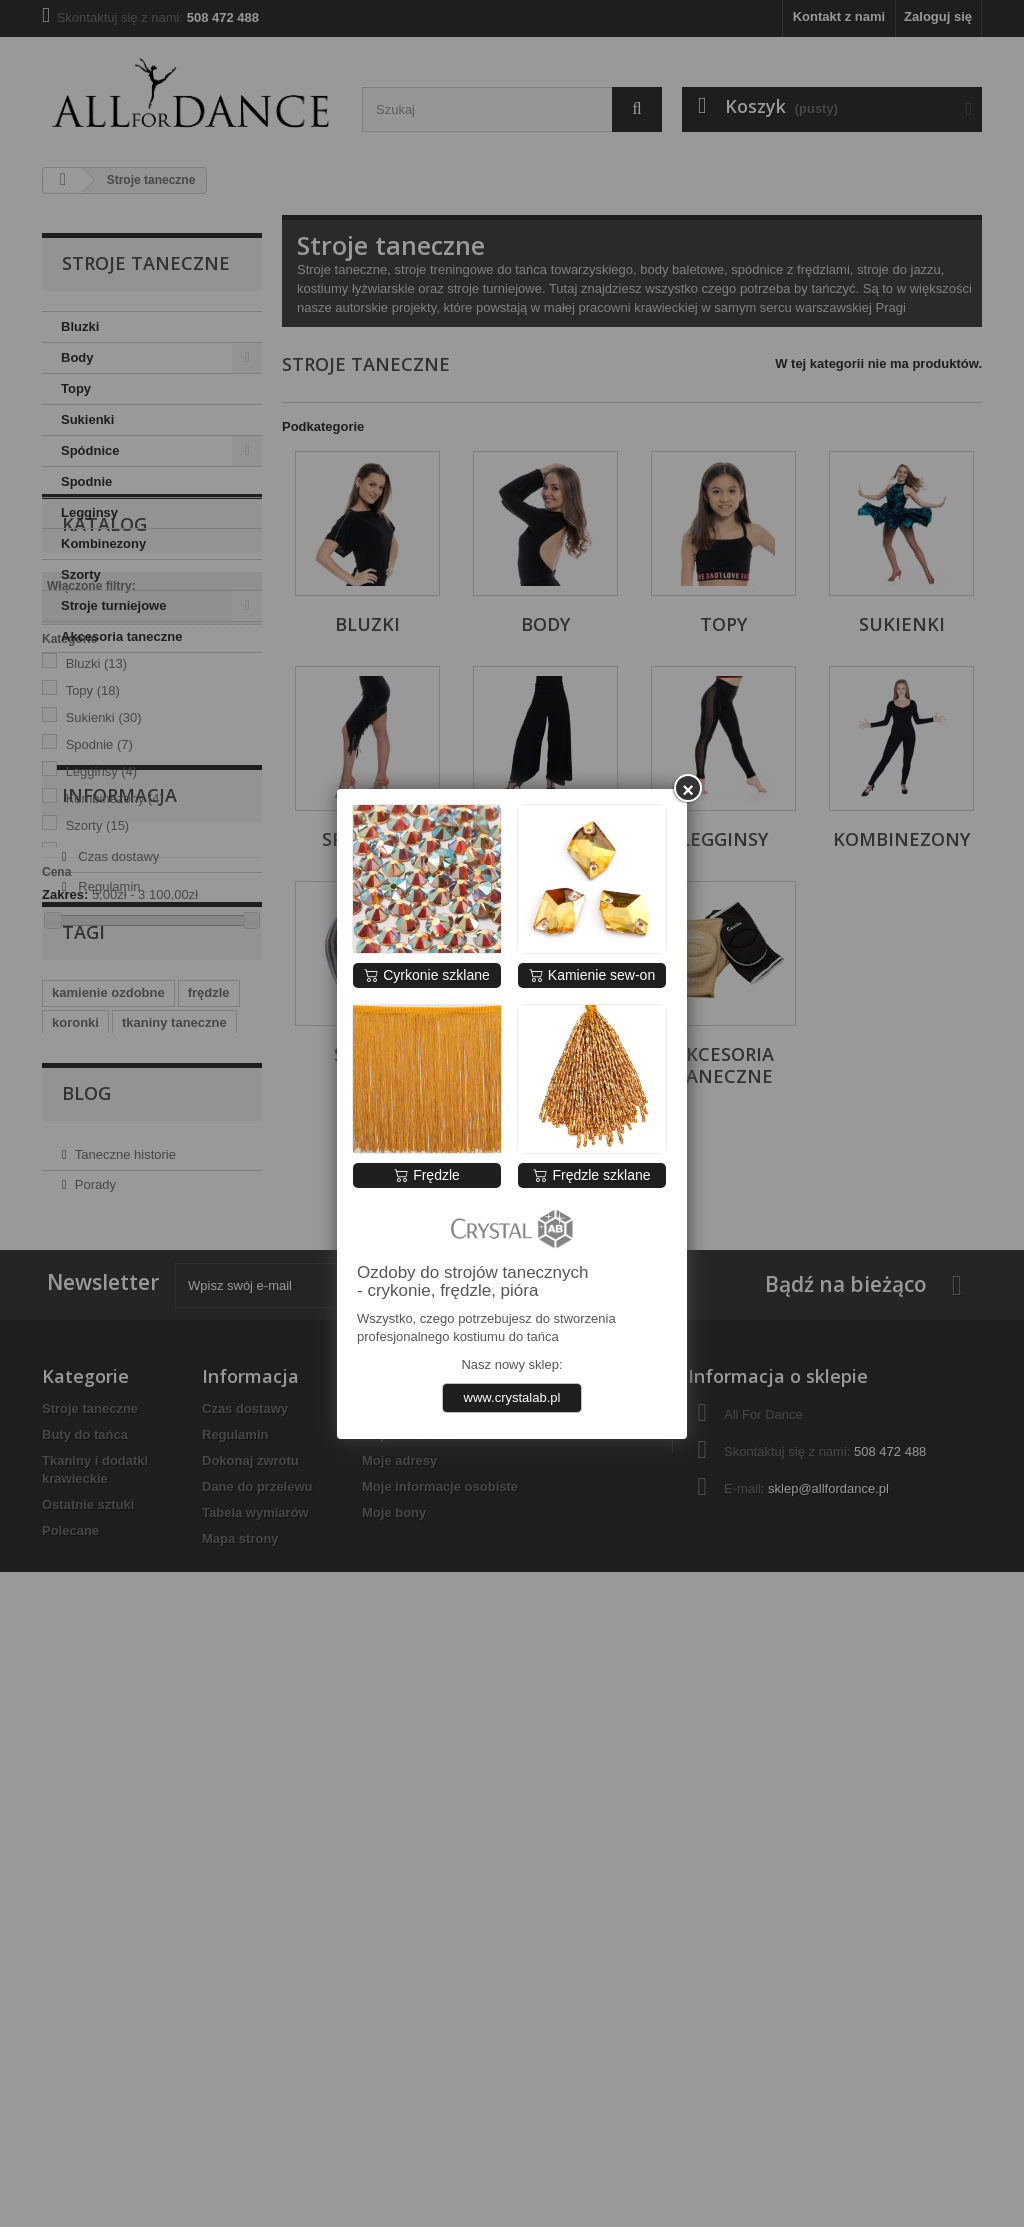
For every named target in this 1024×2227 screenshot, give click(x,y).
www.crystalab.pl (512, 1397)
